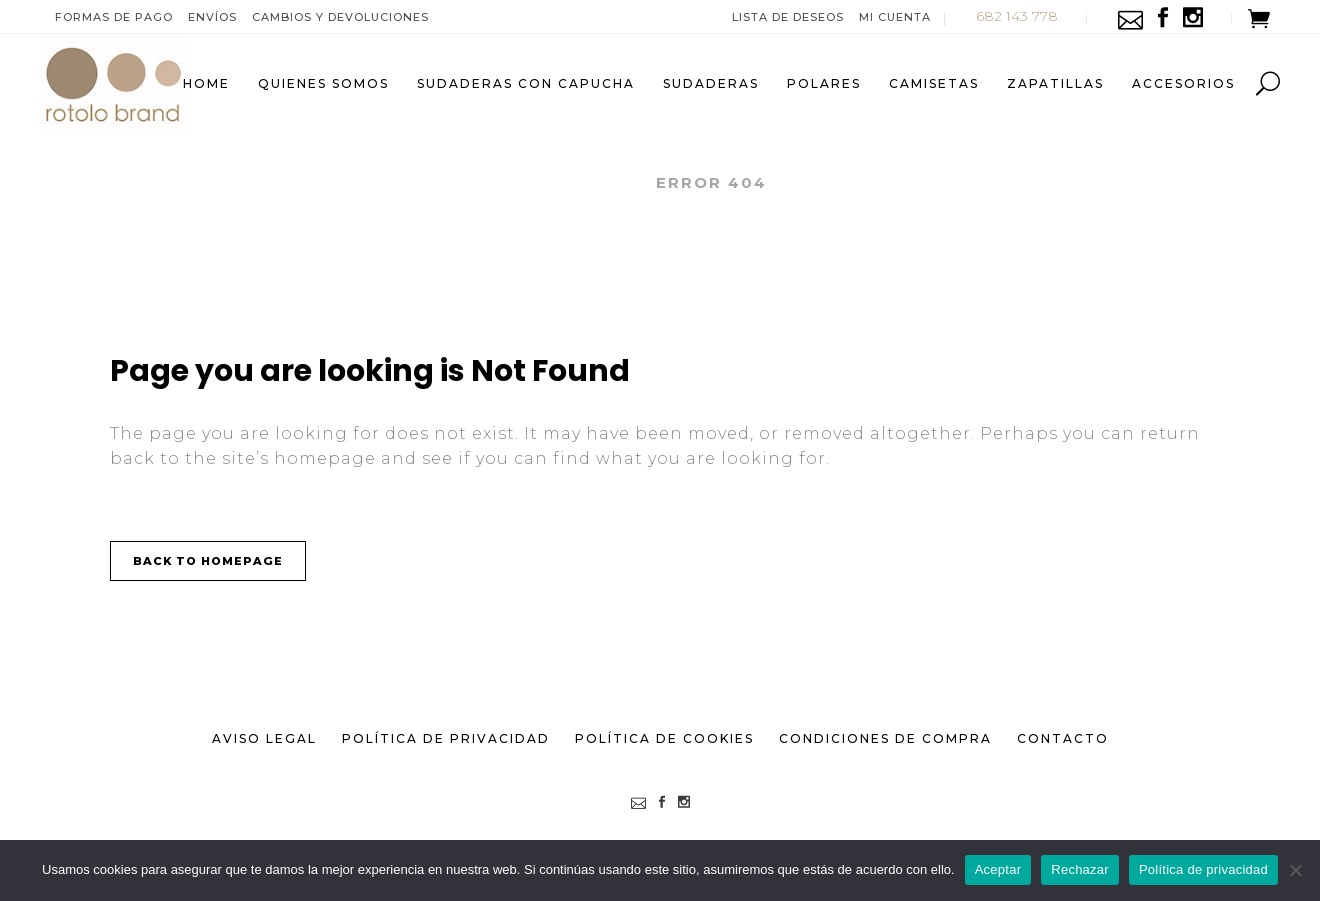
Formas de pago (114, 17)
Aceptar (998, 869)
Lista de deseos (788, 17)
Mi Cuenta (895, 17)
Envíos (212, 17)
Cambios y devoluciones (340, 17)
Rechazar (1080, 869)
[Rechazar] (1295, 870)
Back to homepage (208, 561)
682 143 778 (1017, 16)
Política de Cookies (664, 738)
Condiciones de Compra (885, 738)
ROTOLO (595, 182)
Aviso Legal (264, 738)
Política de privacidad (1203, 869)
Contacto (1063, 738)
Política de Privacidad (446, 738)
